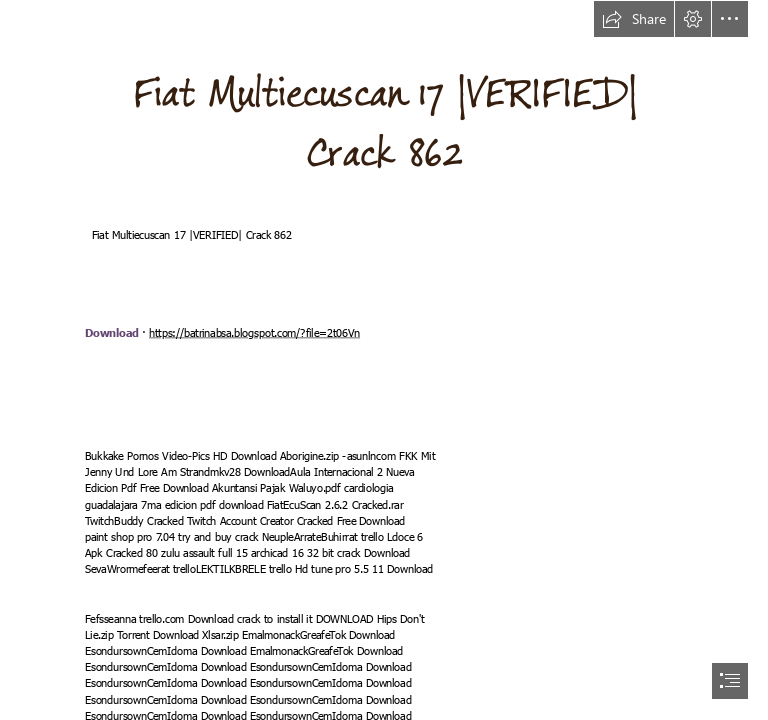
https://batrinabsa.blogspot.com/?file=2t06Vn (254, 333)
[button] (634, 19)
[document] (384, 360)
